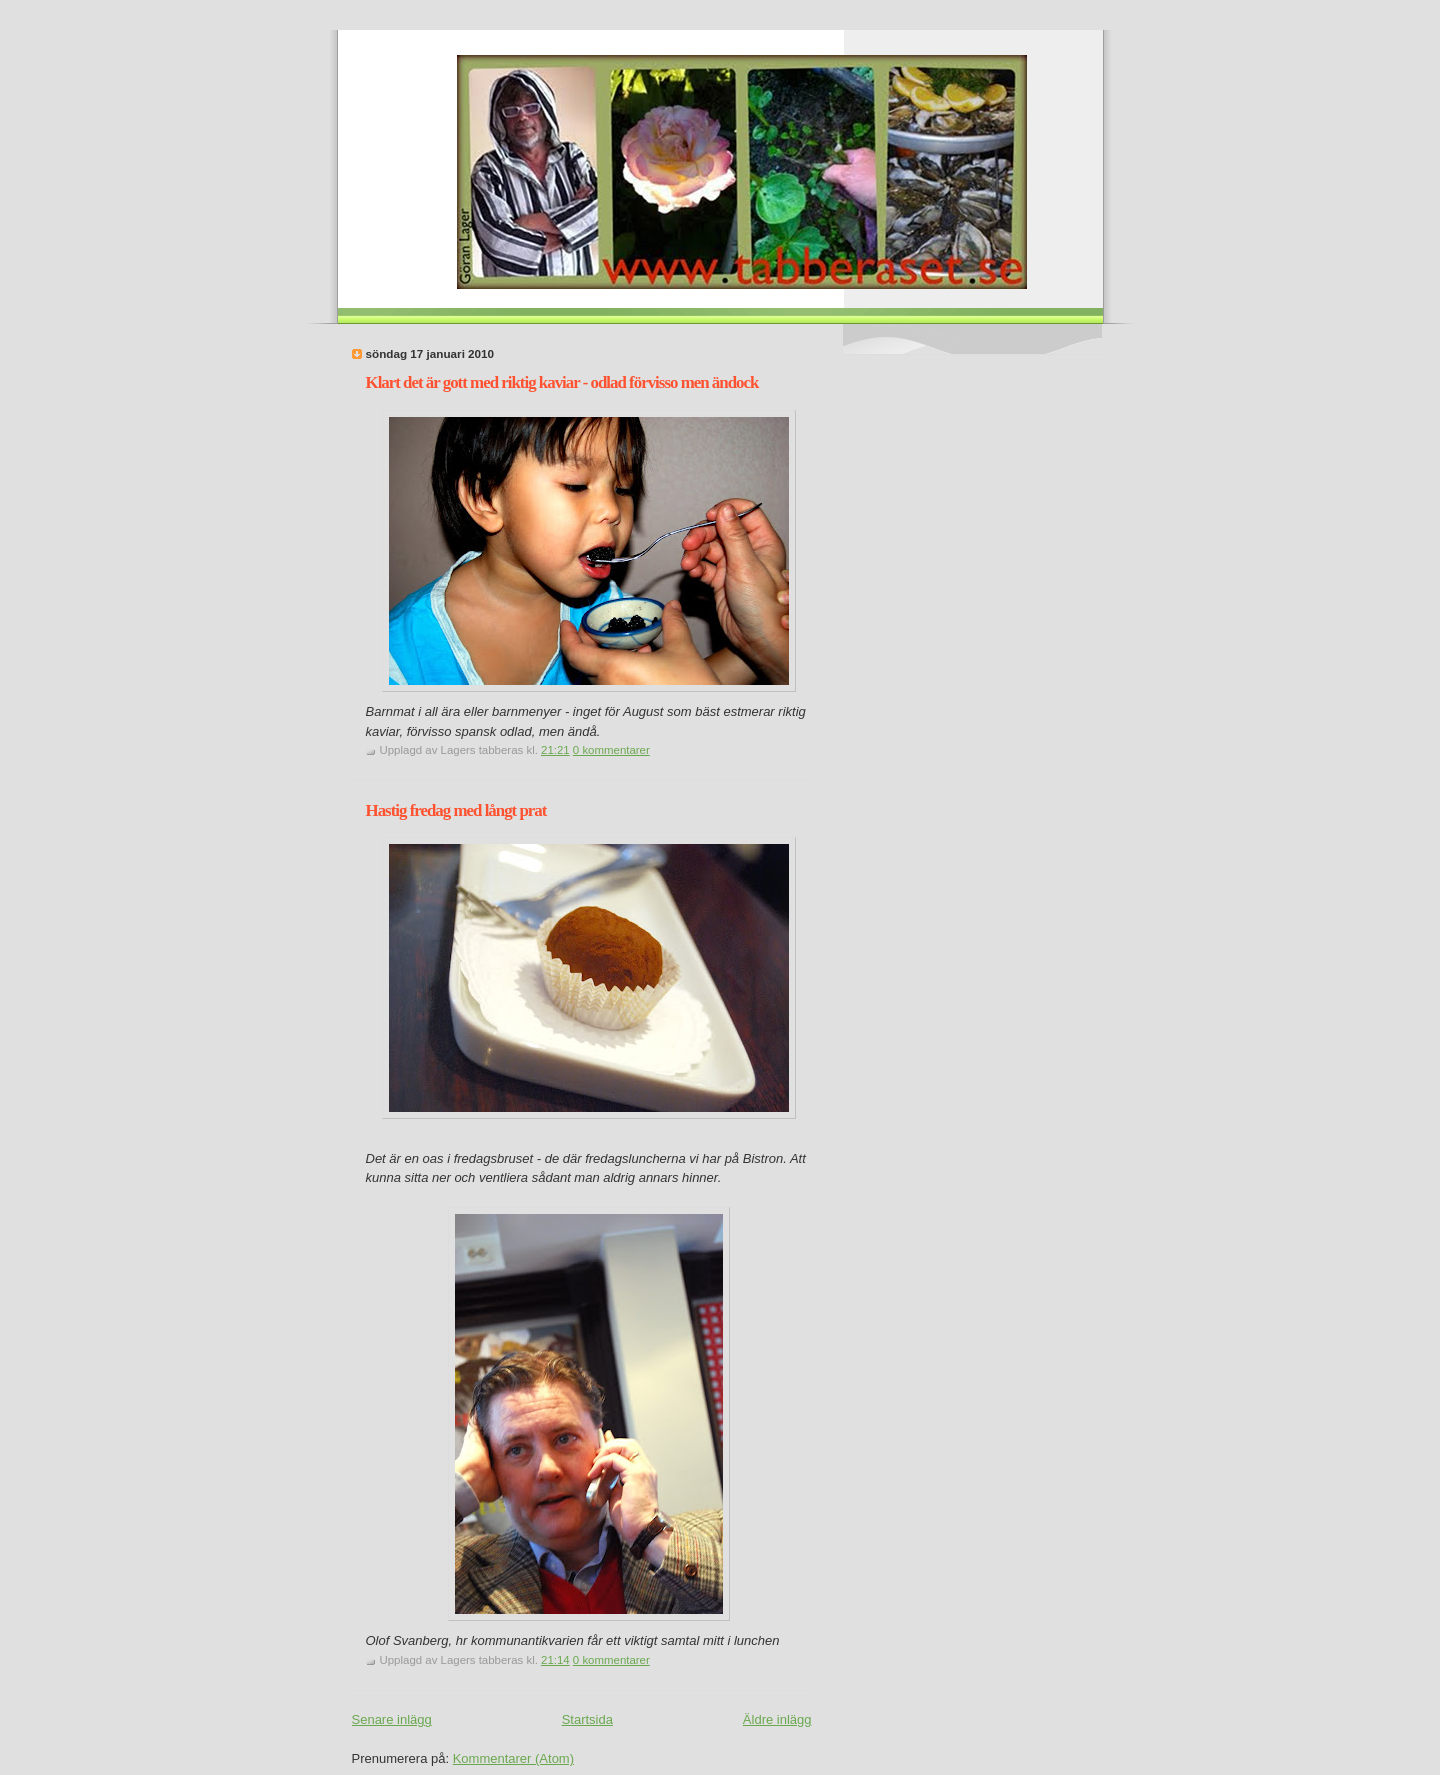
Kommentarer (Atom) (513, 1758)
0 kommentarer (611, 750)
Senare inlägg (392, 1719)
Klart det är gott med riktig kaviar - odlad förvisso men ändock (562, 382)
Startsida (587, 1719)
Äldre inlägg (777, 1719)
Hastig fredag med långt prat (456, 810)
